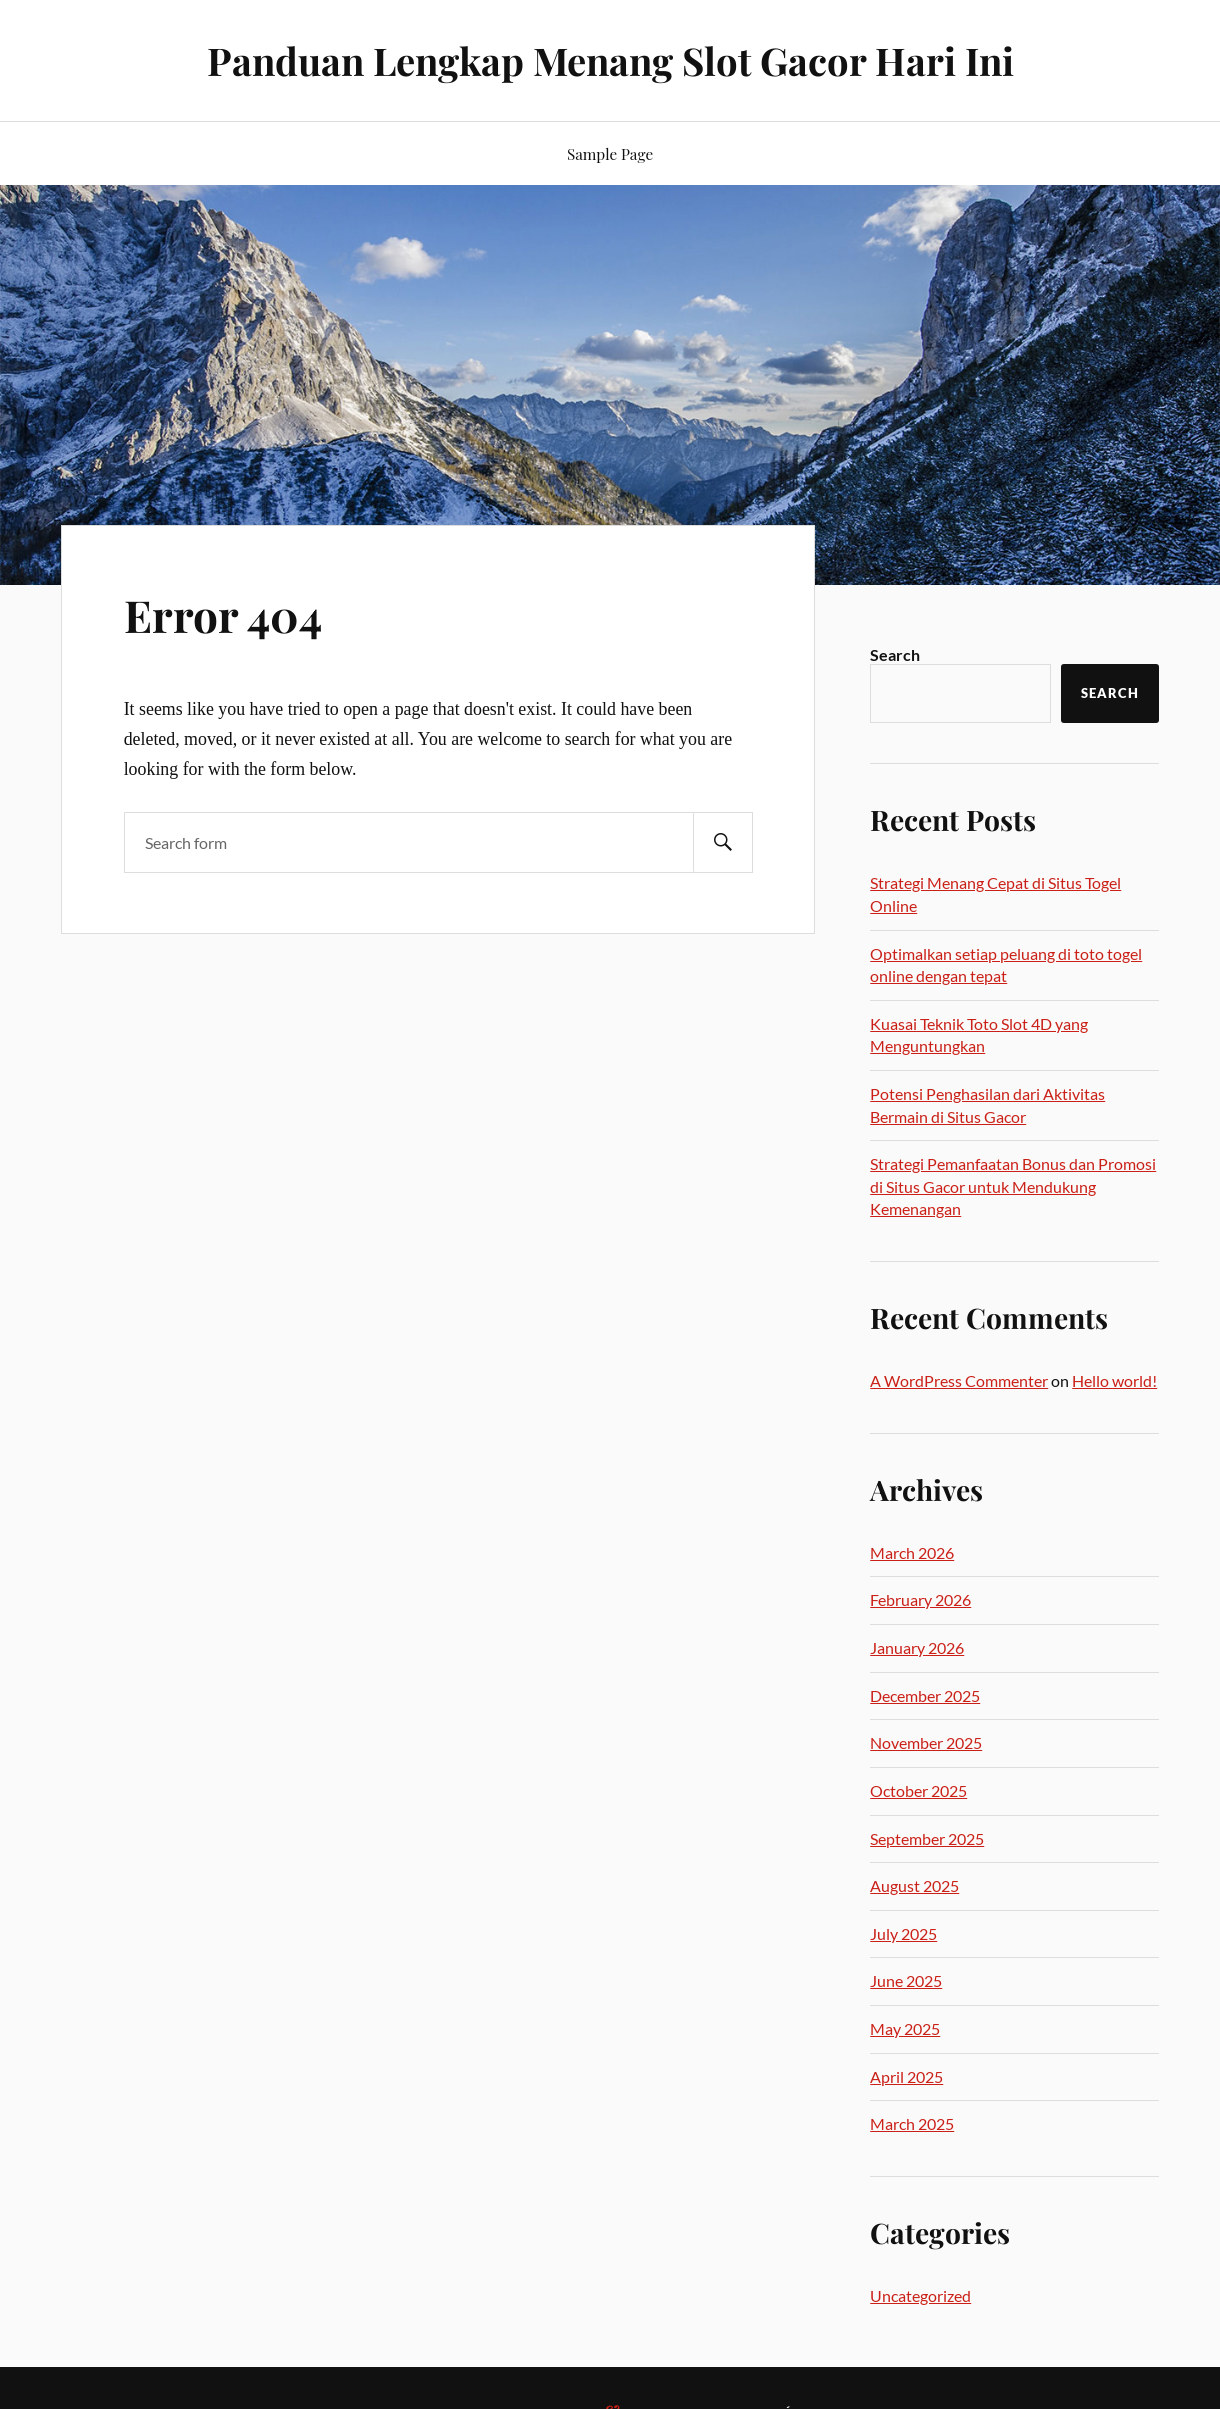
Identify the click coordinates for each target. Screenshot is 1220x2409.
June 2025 (906, 1980)
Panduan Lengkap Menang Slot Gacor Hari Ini (610, 60)
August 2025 (914, 1885)
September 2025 (927, 1838)
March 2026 (912, 1552)
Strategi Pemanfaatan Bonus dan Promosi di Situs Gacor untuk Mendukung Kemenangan (1013, 1186)
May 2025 (905, 2028)
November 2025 (926, 1742)
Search (895, 654)
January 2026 (917, 1647)
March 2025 (912, 2123)
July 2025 (903, 1933)
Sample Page (610, 153)
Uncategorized (920, 2295)
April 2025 (906, 2076)
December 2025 (925, 1695)
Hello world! (1114, 1380)
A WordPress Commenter (959, 1380)
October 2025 (918, 1790)
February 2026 (920, 1599)
